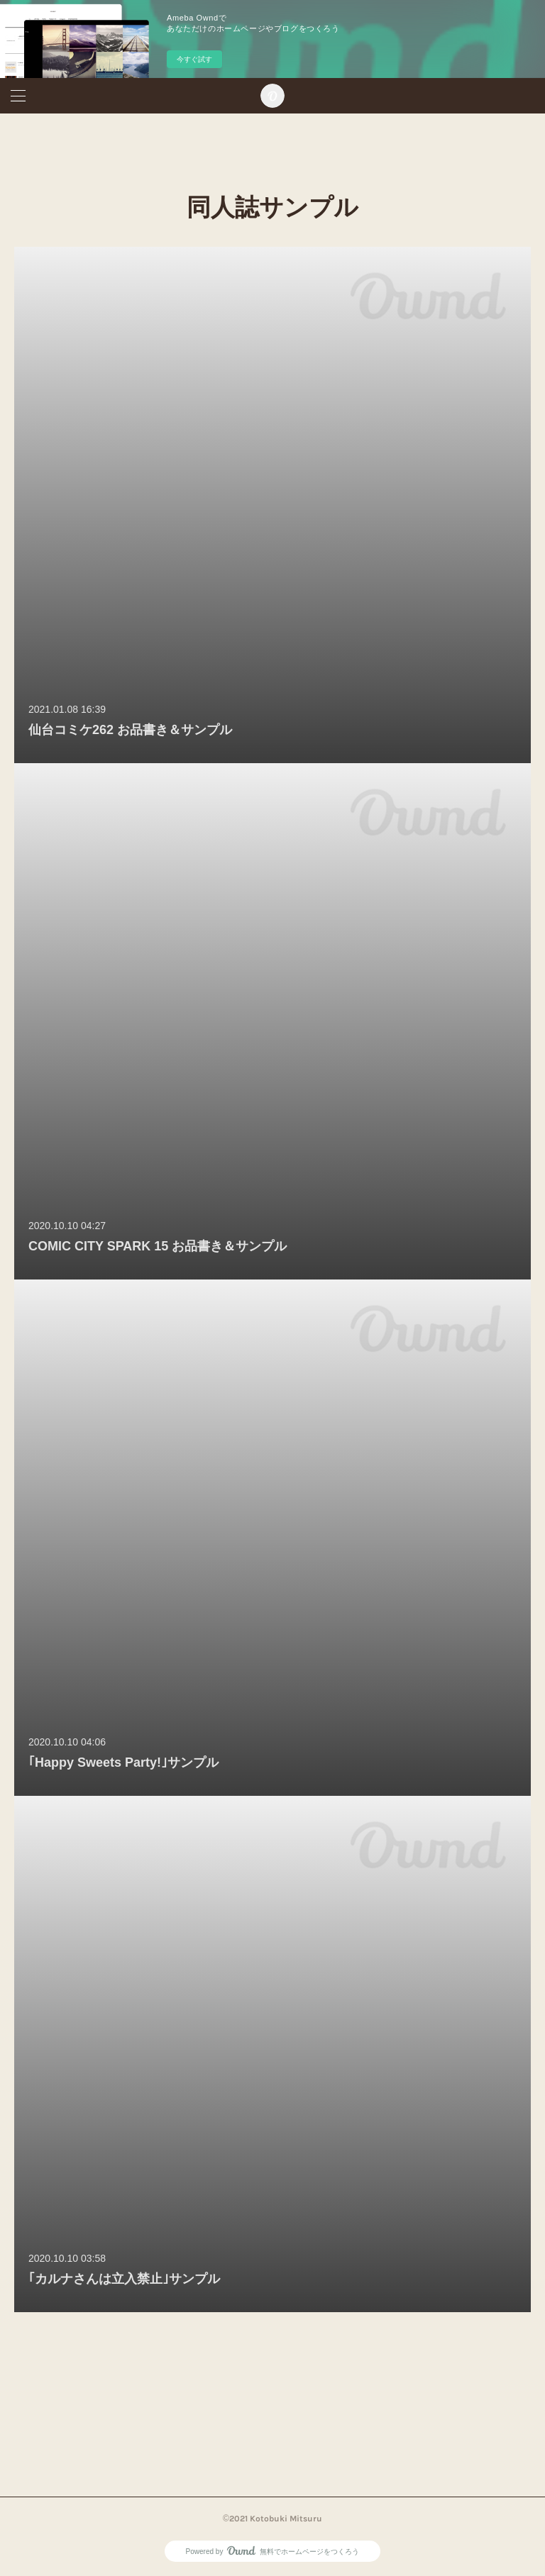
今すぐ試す (194, 59)
